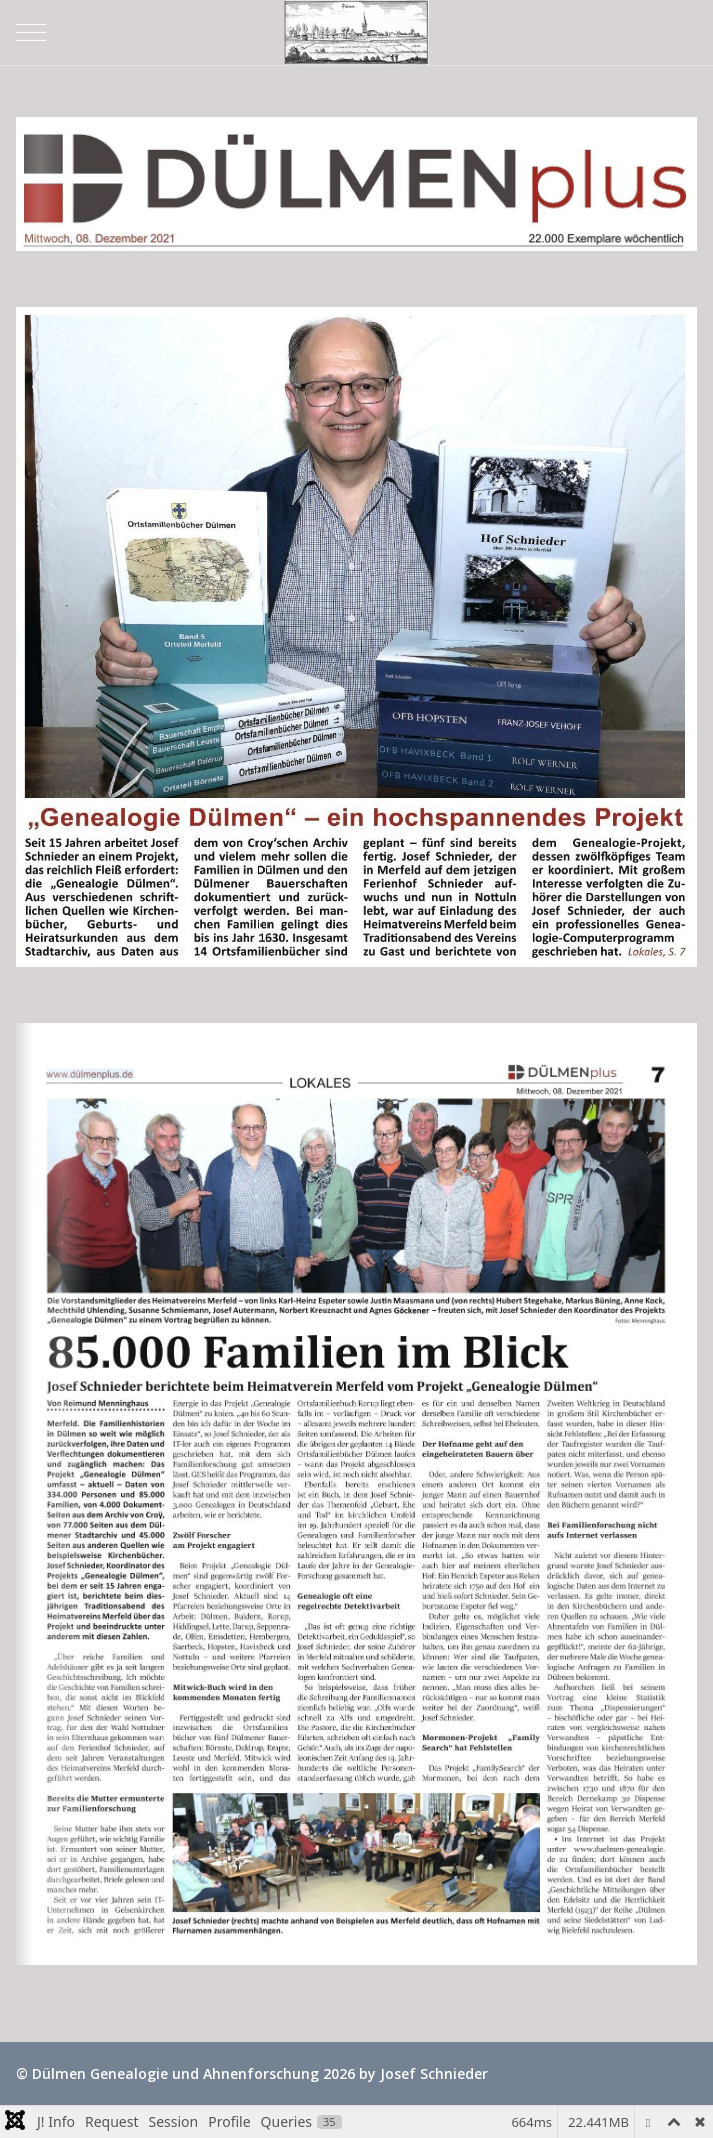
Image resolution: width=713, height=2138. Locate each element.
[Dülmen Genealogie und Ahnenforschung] (357, 32)
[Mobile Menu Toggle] (31, 32)
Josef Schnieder (434, 2073)
